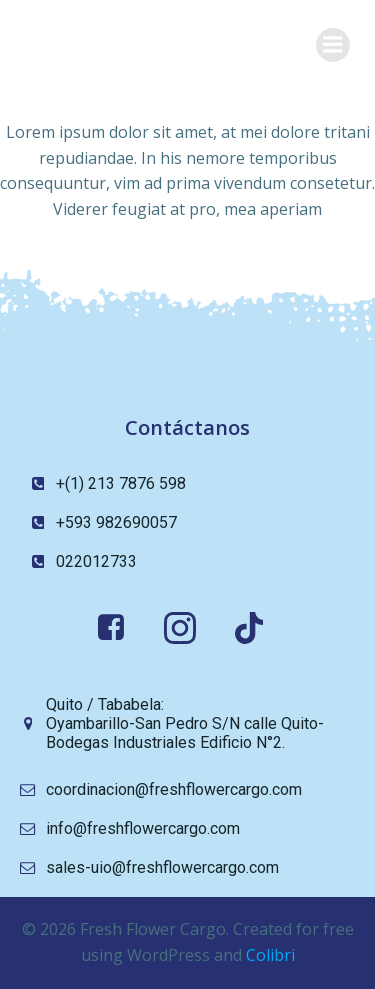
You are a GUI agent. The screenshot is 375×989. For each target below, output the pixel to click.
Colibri (270, 955)
